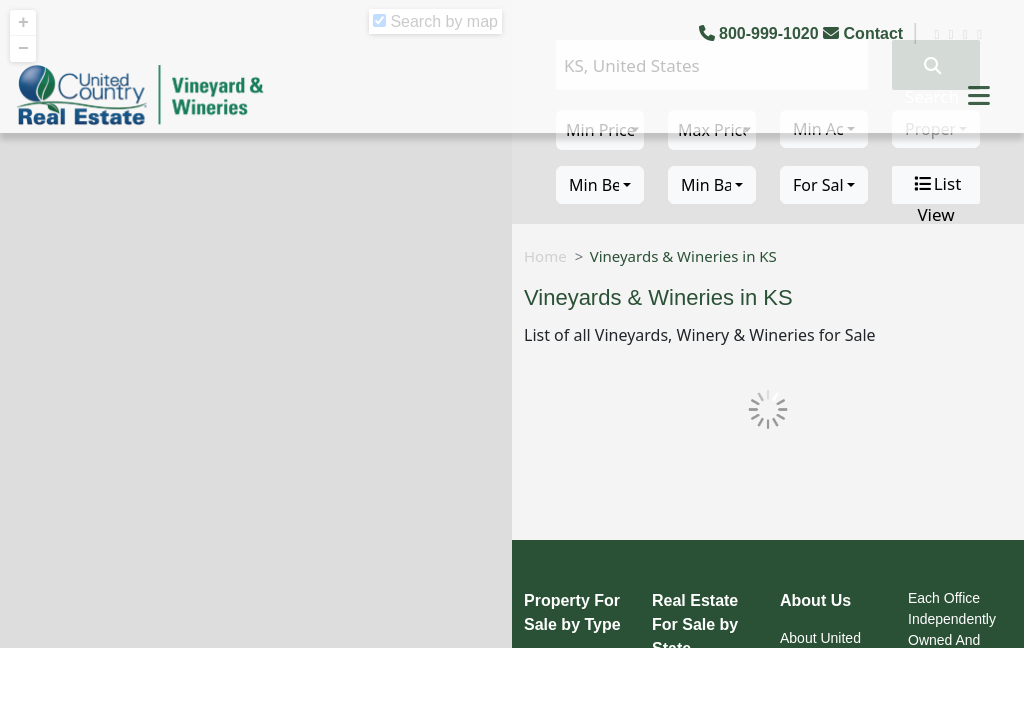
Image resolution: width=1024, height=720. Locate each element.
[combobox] (600, 185)
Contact (865, 33)
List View (936, 185)
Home (545, 256)
